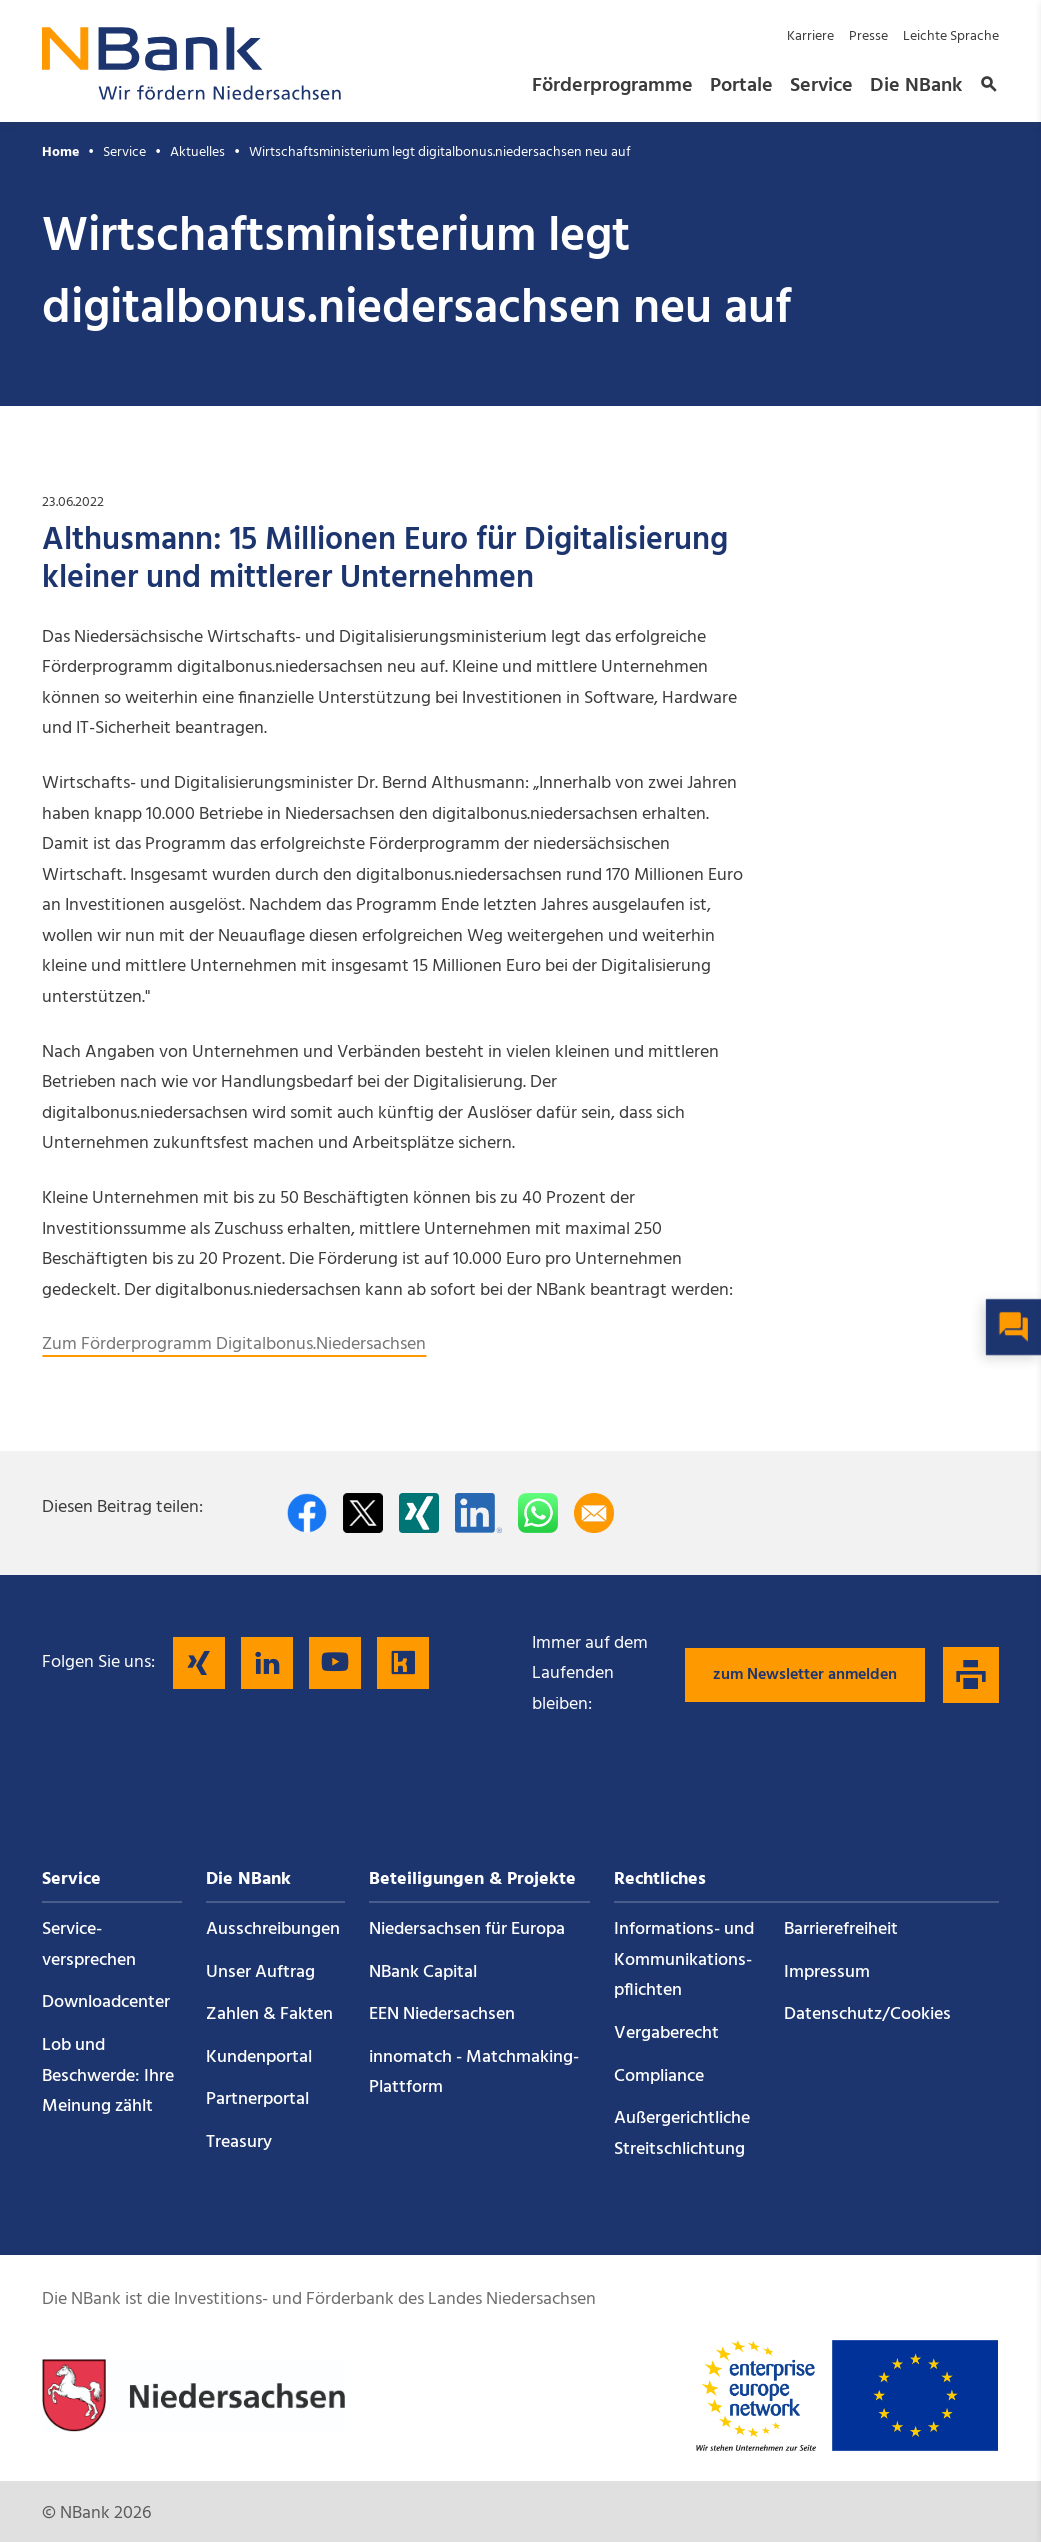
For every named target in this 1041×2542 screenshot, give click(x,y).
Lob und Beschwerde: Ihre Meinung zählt (108, 2076)
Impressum (827, 1972)
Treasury (239, 2142)
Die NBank (916, 86)
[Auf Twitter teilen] (363, 1513)
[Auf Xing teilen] (419, 1513)
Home (60, 152)
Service (821, 86)
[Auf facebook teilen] (307, 1513)
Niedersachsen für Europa (467, 1929)
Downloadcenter (106, 2002)
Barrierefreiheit (841, 1929)
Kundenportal (259, 2057)
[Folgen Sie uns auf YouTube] (335, 1663)
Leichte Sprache (951, 36)
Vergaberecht (666, 2033)
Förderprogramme (612, 86)
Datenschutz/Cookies (867, 2014)
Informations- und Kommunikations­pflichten (684, 1960)
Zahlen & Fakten (269, 2014)
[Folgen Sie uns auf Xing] (199, 1663)
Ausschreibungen (273, 1929)
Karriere (810, 36)
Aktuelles (197, 152)
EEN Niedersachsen (442, 2014)
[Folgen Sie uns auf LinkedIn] (267, 1663)
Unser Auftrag (260, 1972)
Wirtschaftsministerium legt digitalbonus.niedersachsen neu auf (440, 152)
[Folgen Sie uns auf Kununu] (403, 1663)
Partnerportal (257, 2099)
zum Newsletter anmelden (805, 1675)
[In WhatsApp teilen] (538, 1513)
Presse (868, 36)
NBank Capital (423, 1972)
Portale (741, 86)
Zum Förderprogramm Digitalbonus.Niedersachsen (234, 1344)
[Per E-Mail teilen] (594, 1513)
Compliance (659, 2076)
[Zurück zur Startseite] (192, 94)
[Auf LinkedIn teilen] (478, 1513)
